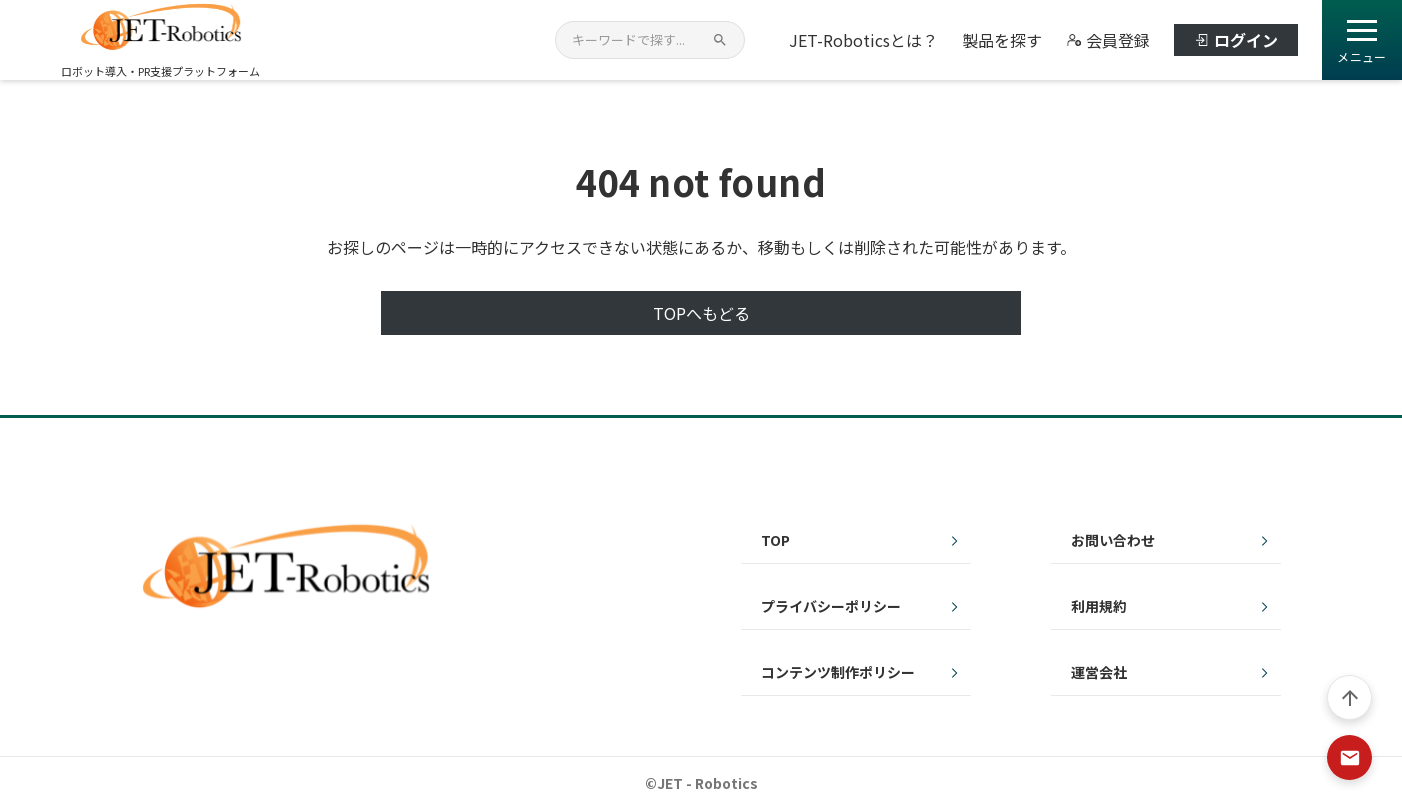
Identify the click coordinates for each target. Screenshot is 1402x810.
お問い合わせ (1113, 540)
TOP (775, 540)
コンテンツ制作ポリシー (838, 672)
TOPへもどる (701, 313)
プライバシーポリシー (831, 606)
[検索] (720, 40)
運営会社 (1099, 672)
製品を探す (1002, 40)
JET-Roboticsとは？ (863, 40)
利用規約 (1099, 606)
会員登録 (1108, 40)
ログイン (1236, 40)
